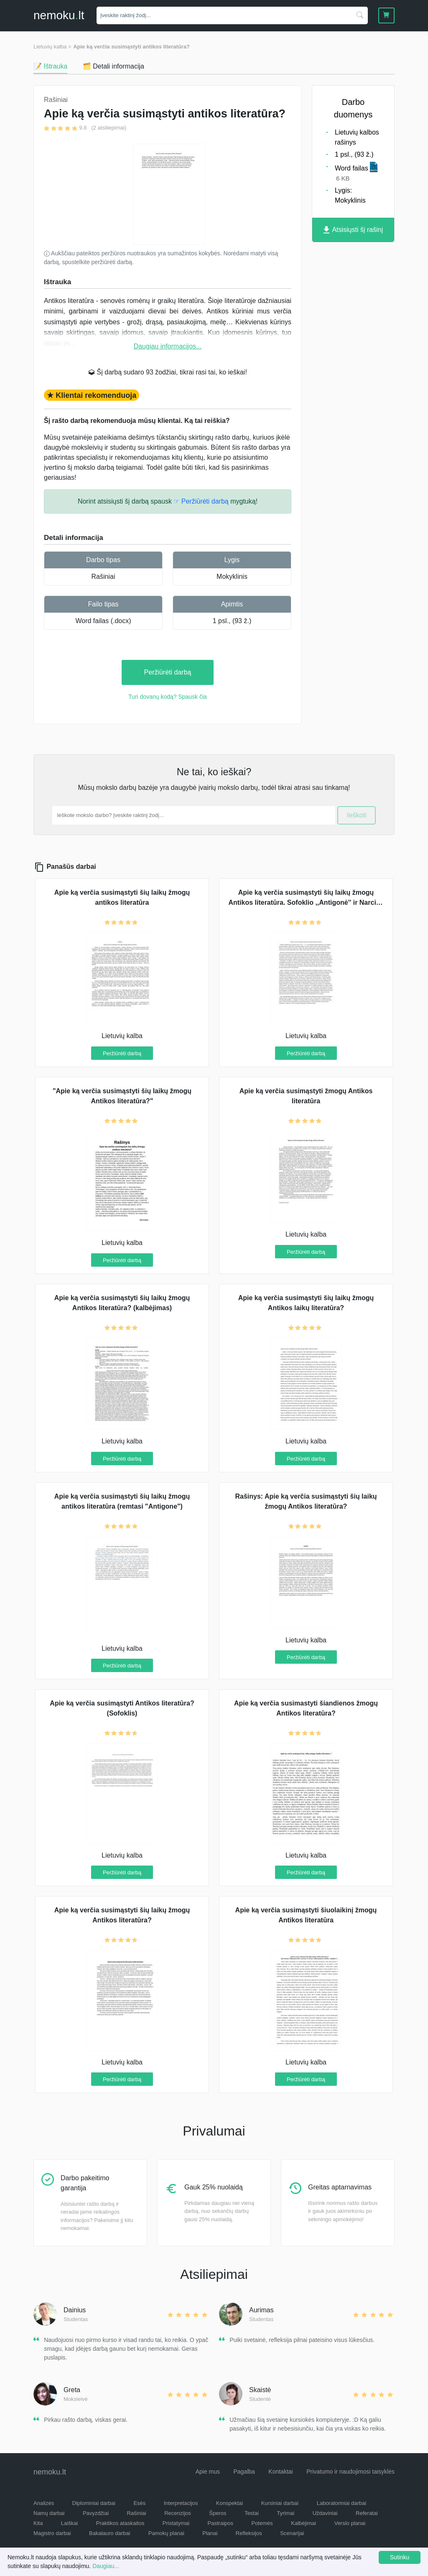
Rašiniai (103, 576)
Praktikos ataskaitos (120, 2523)
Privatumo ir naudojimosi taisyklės (350, 2471)
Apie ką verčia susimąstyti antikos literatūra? (131, 46)
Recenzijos (177, 2513)
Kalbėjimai (303, 2523)
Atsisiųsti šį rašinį (353, 230)
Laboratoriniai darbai (342, 2503)
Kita (38, 2523)
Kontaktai (280, 2471)
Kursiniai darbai (280, 2503)
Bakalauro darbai (109, 2533)
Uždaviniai (325, 2513)
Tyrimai (285, 2513)
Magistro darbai (52, 2533)
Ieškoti (356, 815)
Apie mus (208, 2471)
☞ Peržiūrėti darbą (200, 501)
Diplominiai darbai (93, 2503)
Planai (209, 2533)
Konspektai (229, 2503)
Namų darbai (48, 2513)
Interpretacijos (181, 2503)
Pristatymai (176, 2523)
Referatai (367, 2513)
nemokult (58, 15)
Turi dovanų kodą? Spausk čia (167, 696)
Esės (139, 2503)
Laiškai (69, 2523)
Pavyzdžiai (96, 2513)
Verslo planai (349, 2523)
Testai (252, 2513)
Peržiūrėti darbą (167, 672)
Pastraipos (220, 2523)
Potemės (262, 2523)
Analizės (43, 2503)
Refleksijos (249, 2533)
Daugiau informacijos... (168, 346)
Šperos (217, 2513)
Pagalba (244, 2471)
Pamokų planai (166, 2533)
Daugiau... (105, 2566)
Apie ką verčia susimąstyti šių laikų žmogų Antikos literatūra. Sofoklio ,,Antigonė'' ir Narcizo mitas (305, 902)
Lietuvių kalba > (52, 46)
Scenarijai (292, 2533)
